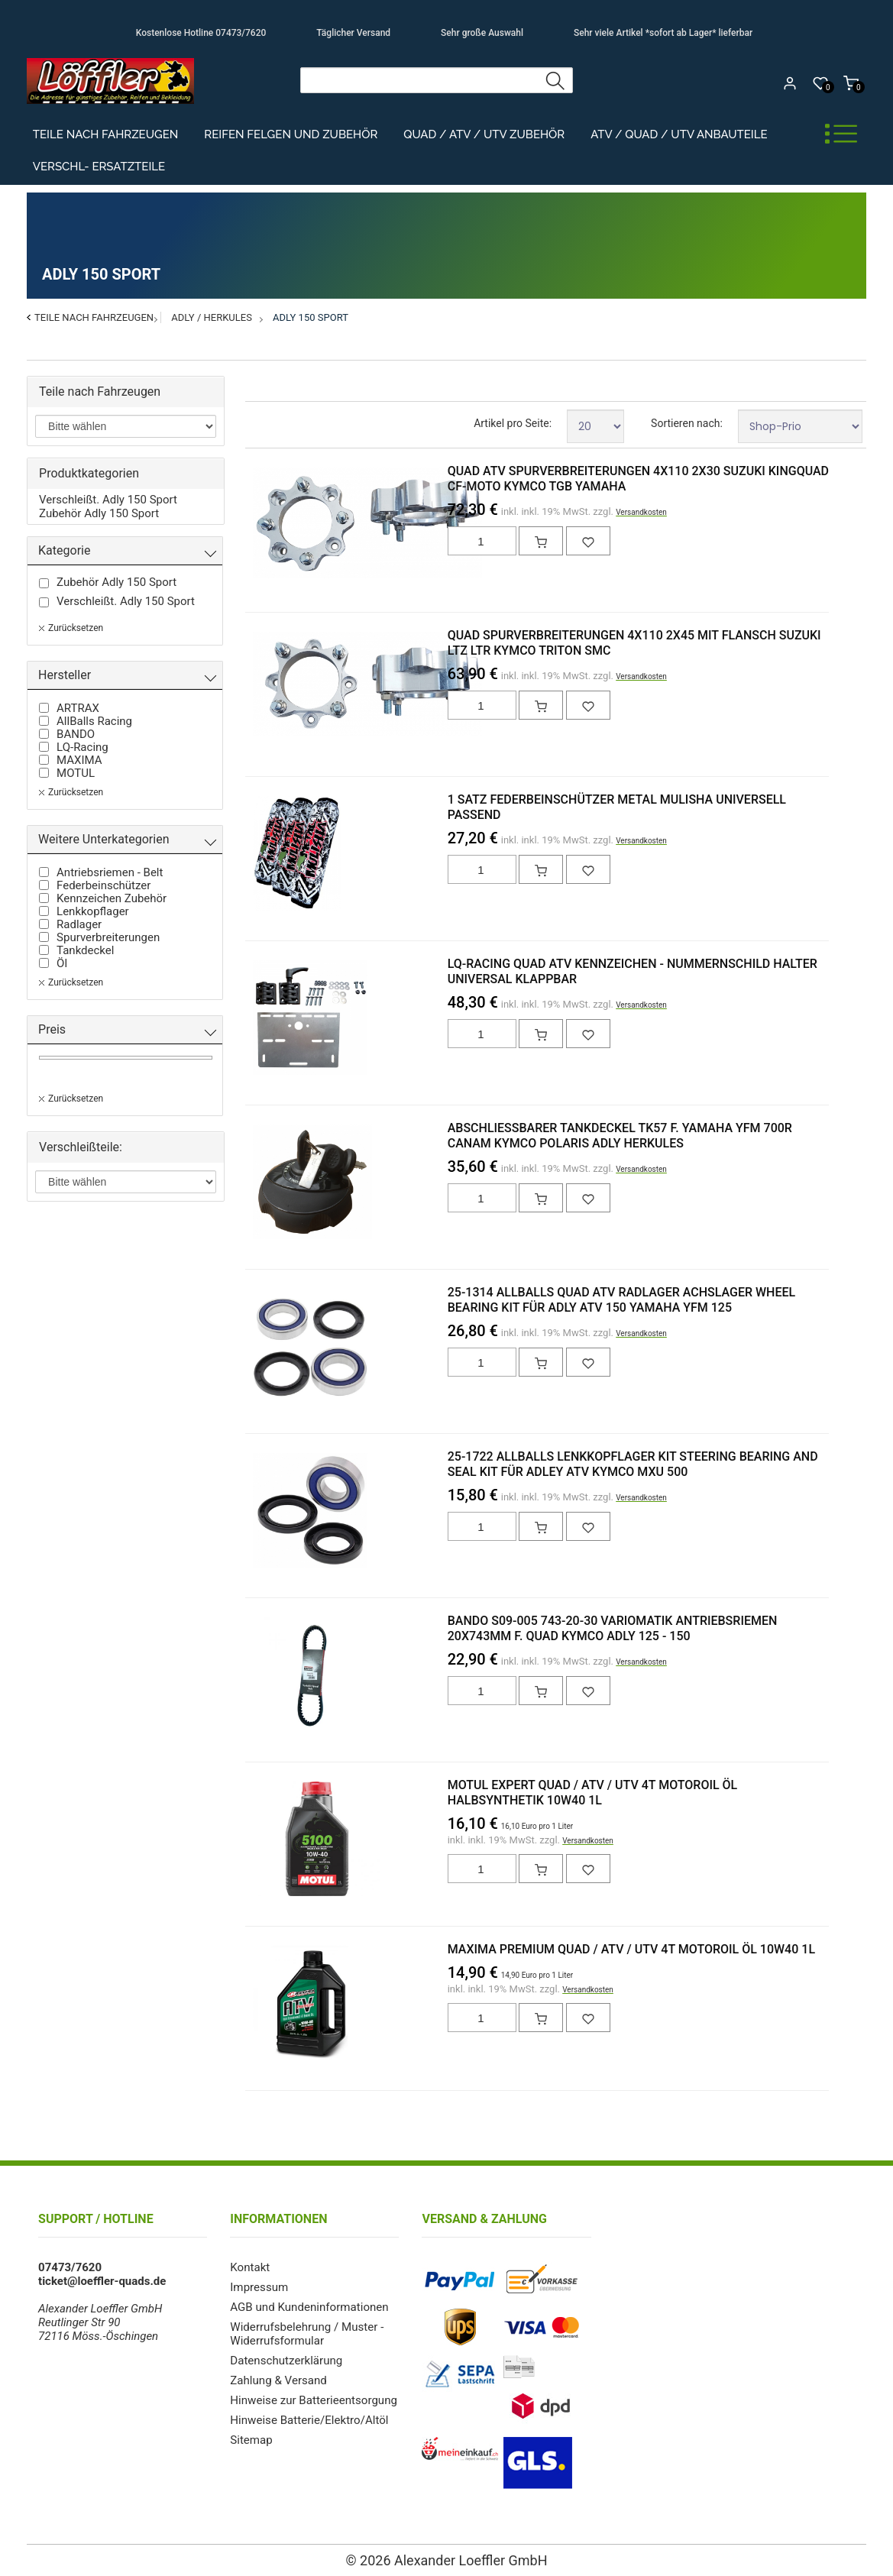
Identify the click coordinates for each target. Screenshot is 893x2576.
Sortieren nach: (687, 423)
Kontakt (250, 2267)
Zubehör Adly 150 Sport (99, 513)
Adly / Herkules (211, 317)
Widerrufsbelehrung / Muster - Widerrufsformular (306, 2334)
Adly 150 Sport (310, 317)
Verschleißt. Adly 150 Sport (108, 499)
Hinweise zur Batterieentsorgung (313, 2400)
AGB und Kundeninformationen (308, 2307)
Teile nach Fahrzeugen (106, 134)
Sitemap (251, 2440)
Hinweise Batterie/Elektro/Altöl (308, 2420)
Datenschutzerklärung (285, 2360)
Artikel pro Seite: (513, 423)
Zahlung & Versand (278, 2380)
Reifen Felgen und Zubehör (290, 134)
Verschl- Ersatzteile (99, 166)
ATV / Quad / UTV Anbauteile (678, 134)
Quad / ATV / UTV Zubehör (484, 134)
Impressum (258, 2287)
